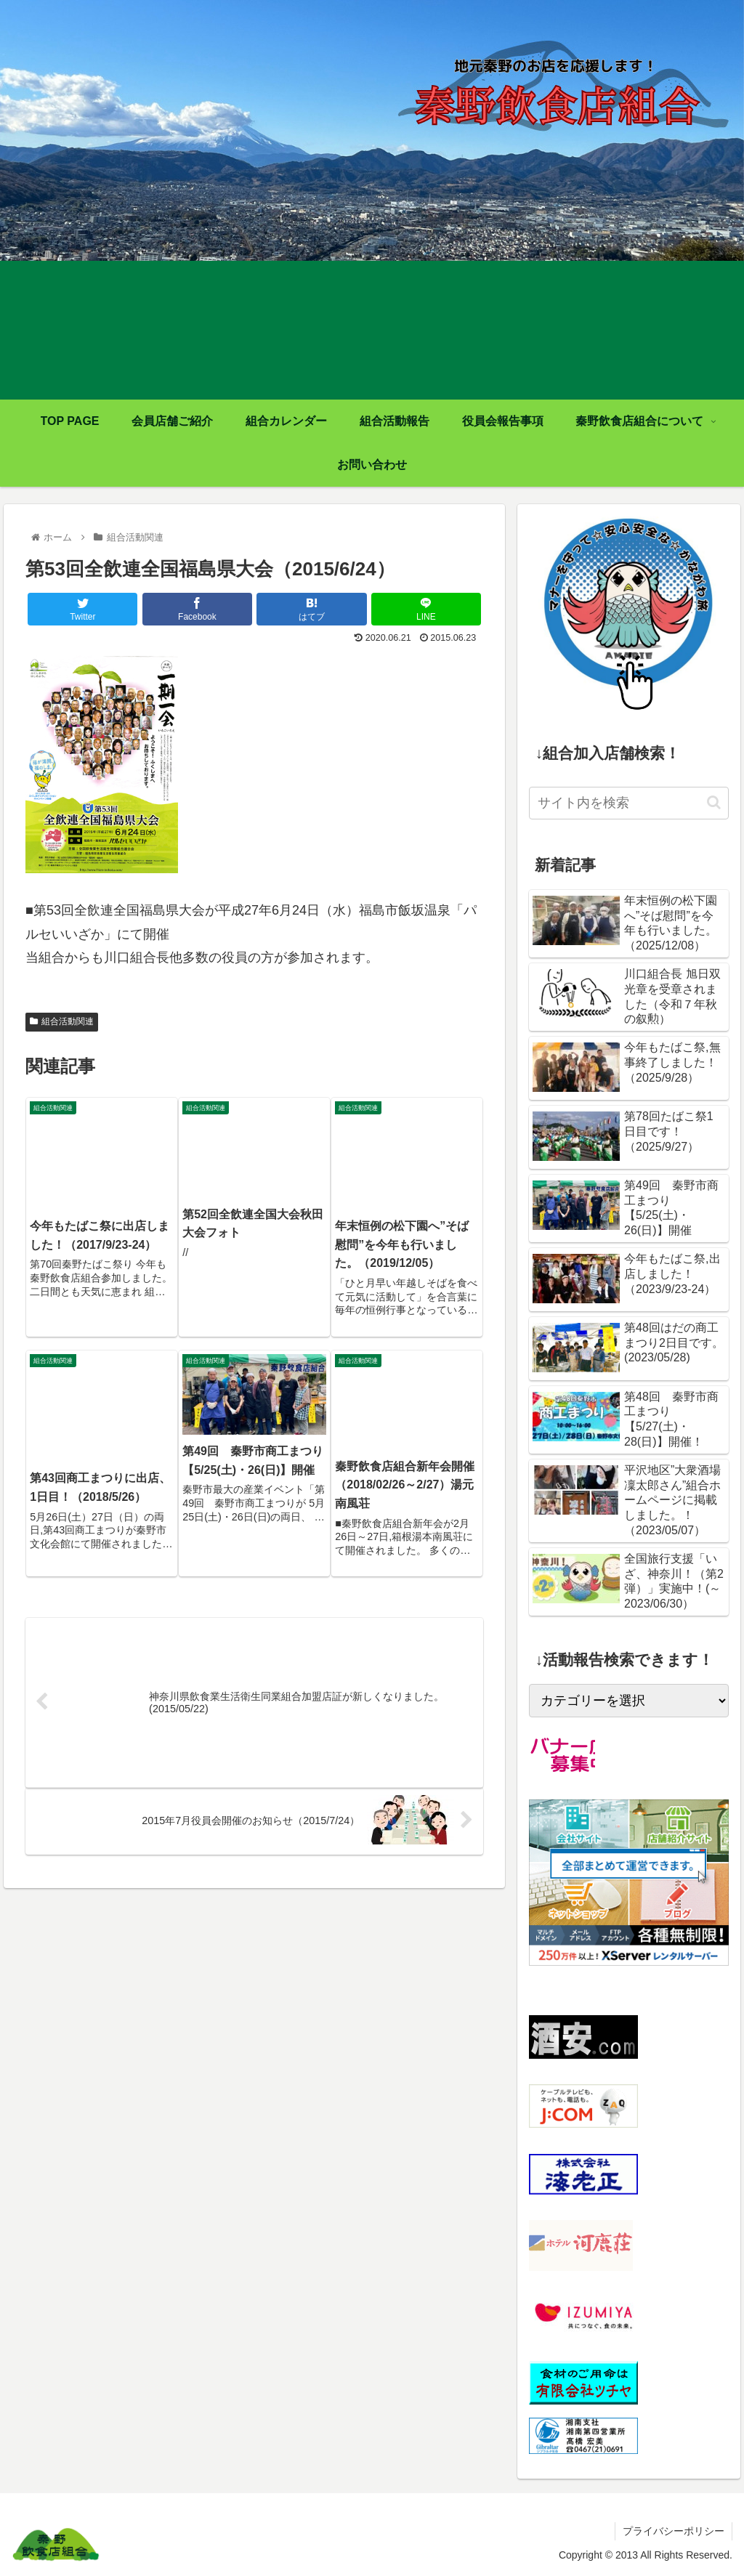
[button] (714, 802)
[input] (628, 803)
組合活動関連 (62, 1021)
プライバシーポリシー (673, 2531)
